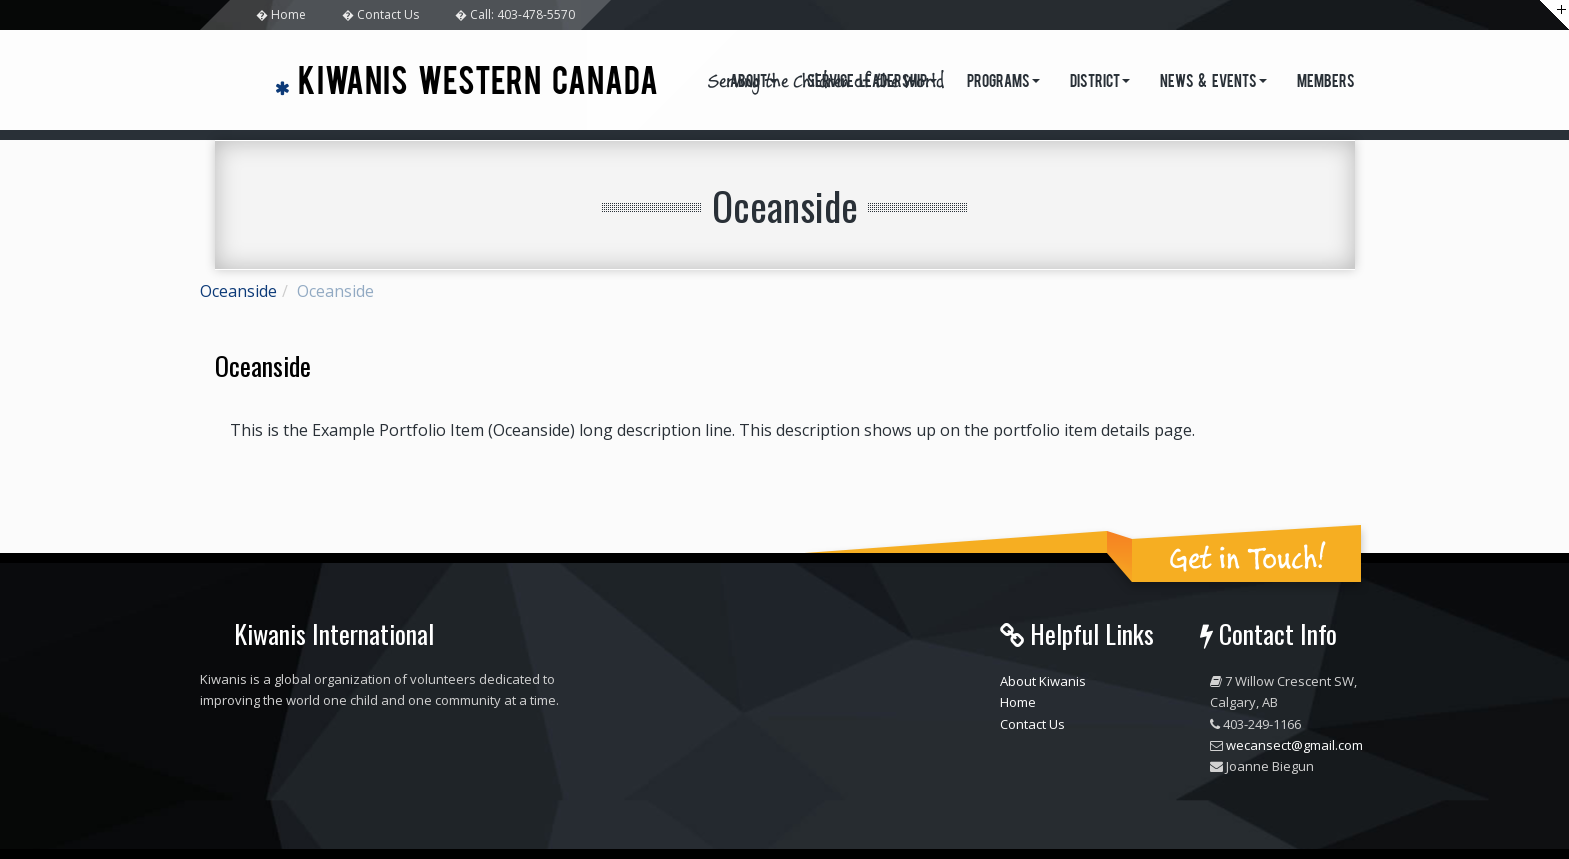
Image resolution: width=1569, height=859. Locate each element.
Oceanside (238, 291)
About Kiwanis (1043, 681)
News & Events (1213, 83)
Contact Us (1032, 724)
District (1100, 83)
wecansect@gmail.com (1294, 745)
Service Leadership (872, 83)
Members (1326, 83)
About (753, 83)
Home (1018, 702)
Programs (1003, 83)
